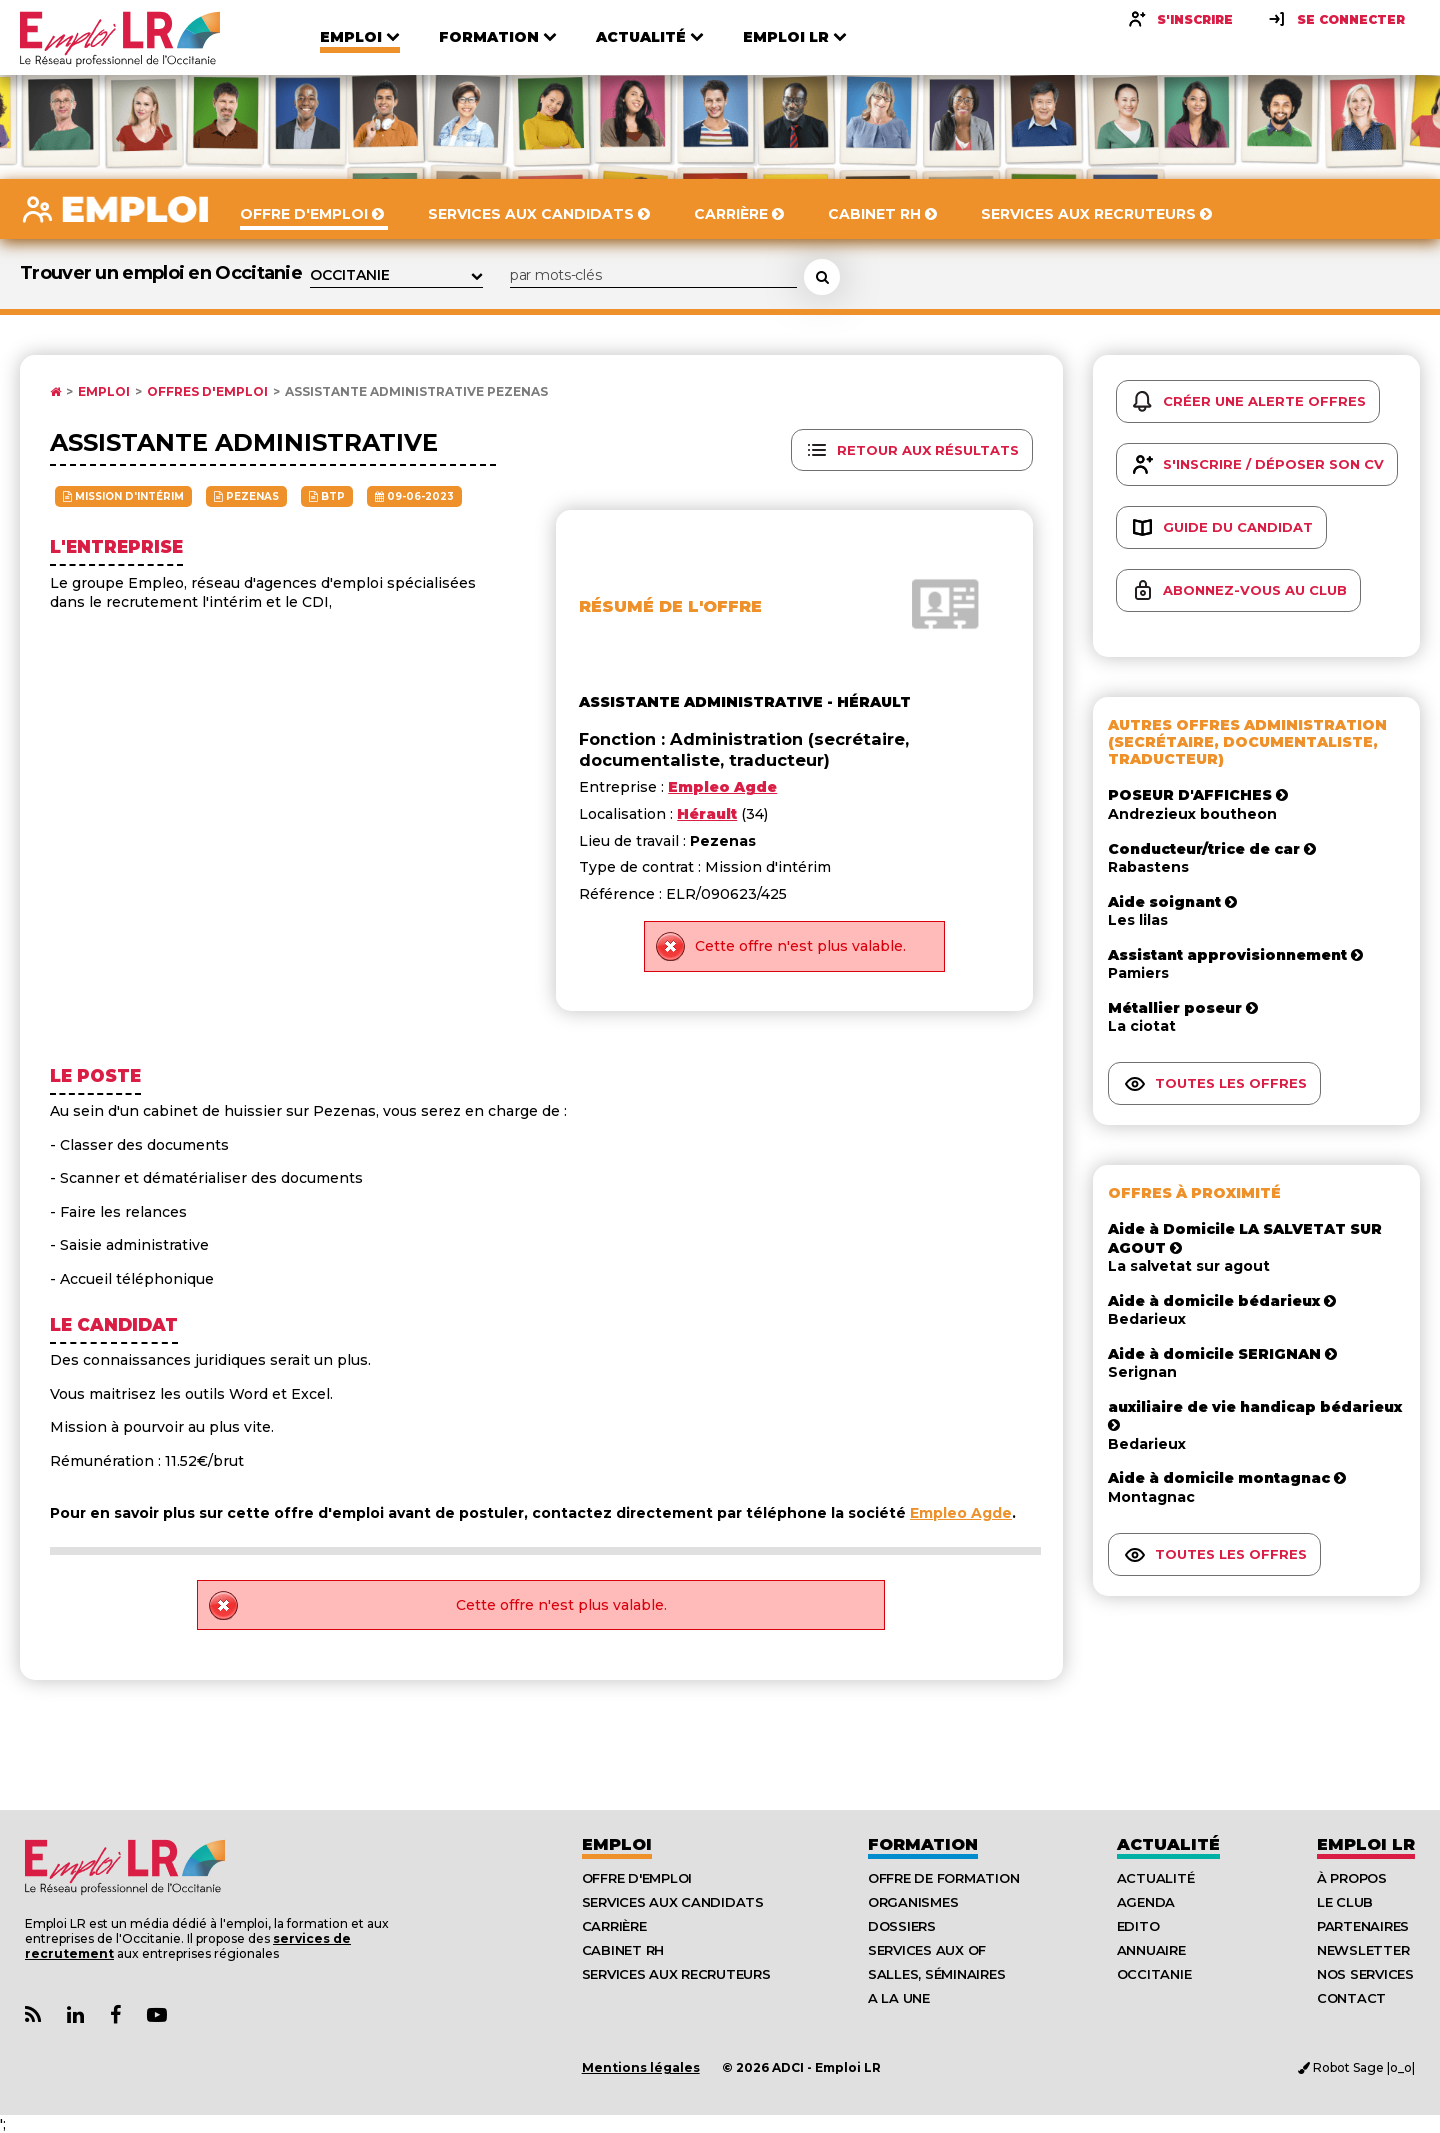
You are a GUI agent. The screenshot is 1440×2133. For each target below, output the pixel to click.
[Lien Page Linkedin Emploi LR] (75, 2015)
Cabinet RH (623, 1950)
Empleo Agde (961, 1513)
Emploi (104, 392)
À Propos (1352, 1878)
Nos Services (1365, 1974)
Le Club (1345, 1902)
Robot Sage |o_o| (1356, 2067)
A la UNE (899, 1998)
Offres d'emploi (207, 392)
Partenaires (1363, 1926)
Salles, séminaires (936, 1974)
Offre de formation (943, 1878)
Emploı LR (1366, 1844)
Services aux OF (927, 1950)
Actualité (1168, 1844)
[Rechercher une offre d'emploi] (822, 277)
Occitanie (1154, 1974)
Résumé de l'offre (670, 606)
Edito (1138, 1926)
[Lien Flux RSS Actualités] (33, 2015)
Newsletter (1363, 1950)
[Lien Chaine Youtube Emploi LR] (157, 2015)
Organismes (913, 1902)
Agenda (1146, 1902)
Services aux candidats (673, 1902)
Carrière (614, 1926)
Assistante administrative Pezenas (416, 392)
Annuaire (1151, 1950)
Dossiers (902, 1926)
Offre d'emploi (637, 1878)
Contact (1351, 1998)
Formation (923, 1844)
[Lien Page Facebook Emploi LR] (115, 2015)
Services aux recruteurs (676, 1974)
